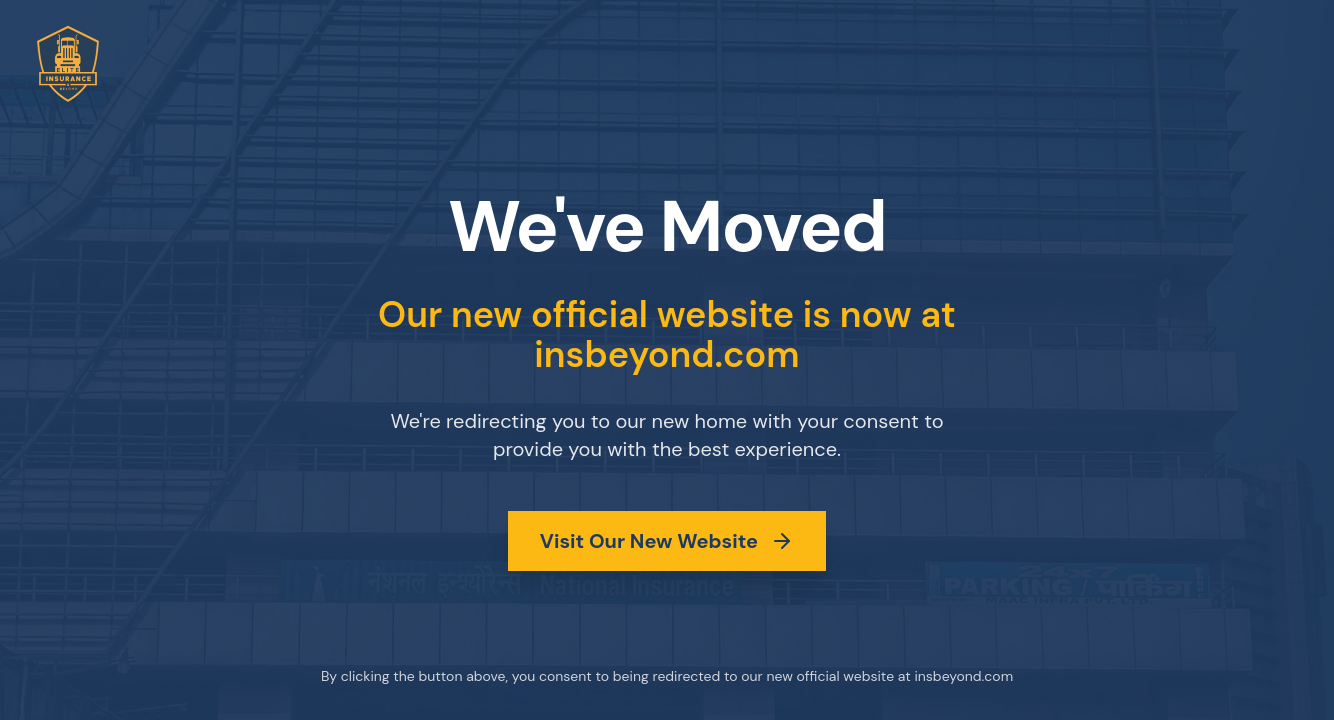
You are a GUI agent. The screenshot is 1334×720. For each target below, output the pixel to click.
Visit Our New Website (667, 541)
